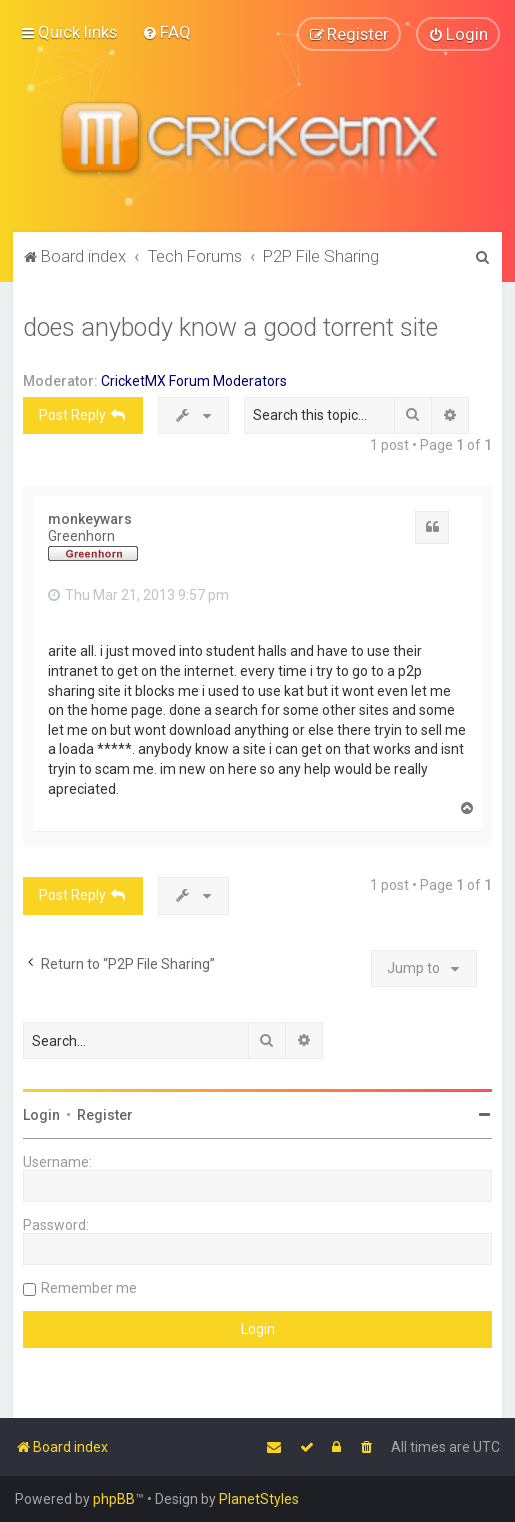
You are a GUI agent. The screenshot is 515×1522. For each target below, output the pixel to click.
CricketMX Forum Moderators (194, 380)
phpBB (114, 1499)
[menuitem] (166, 32)
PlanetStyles (259, 1499)
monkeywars (90, 518)
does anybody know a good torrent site (230, 326)
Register (105, 1115)
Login (41, 1115)
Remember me (89, 1288)
